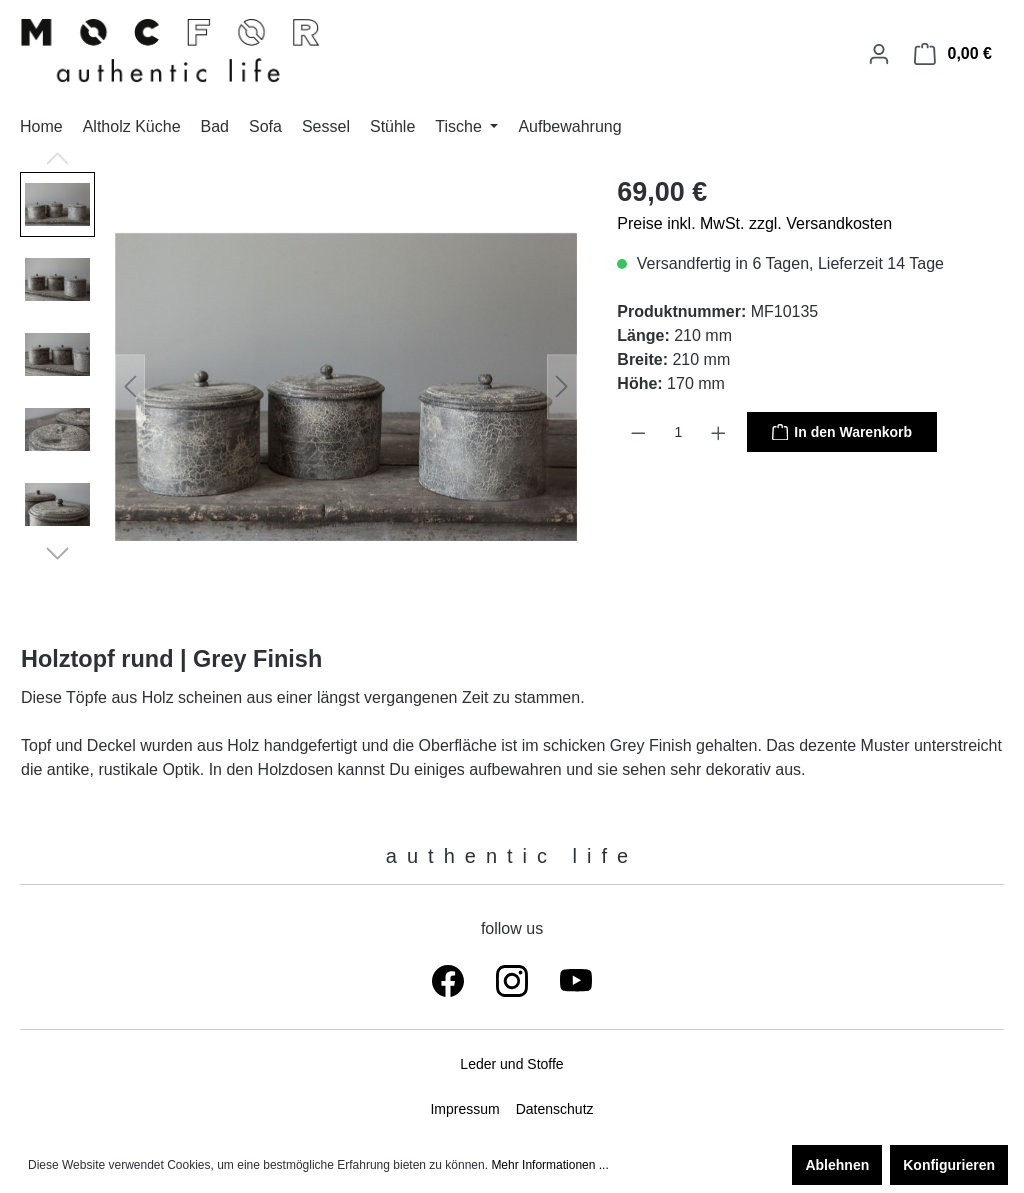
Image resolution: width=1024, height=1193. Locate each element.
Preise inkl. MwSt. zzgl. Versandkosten (754, 223)
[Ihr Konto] (879, 54)
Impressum (464, 1109)
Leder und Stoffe (511, 1064)
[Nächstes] (562, 386)
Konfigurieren (949, 1165)
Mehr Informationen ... (549, 1165)
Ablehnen (837, 1165)
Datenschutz (555, 1109)
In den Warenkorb (842, 431)
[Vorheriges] (130, 386)
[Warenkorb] (953, 54)
